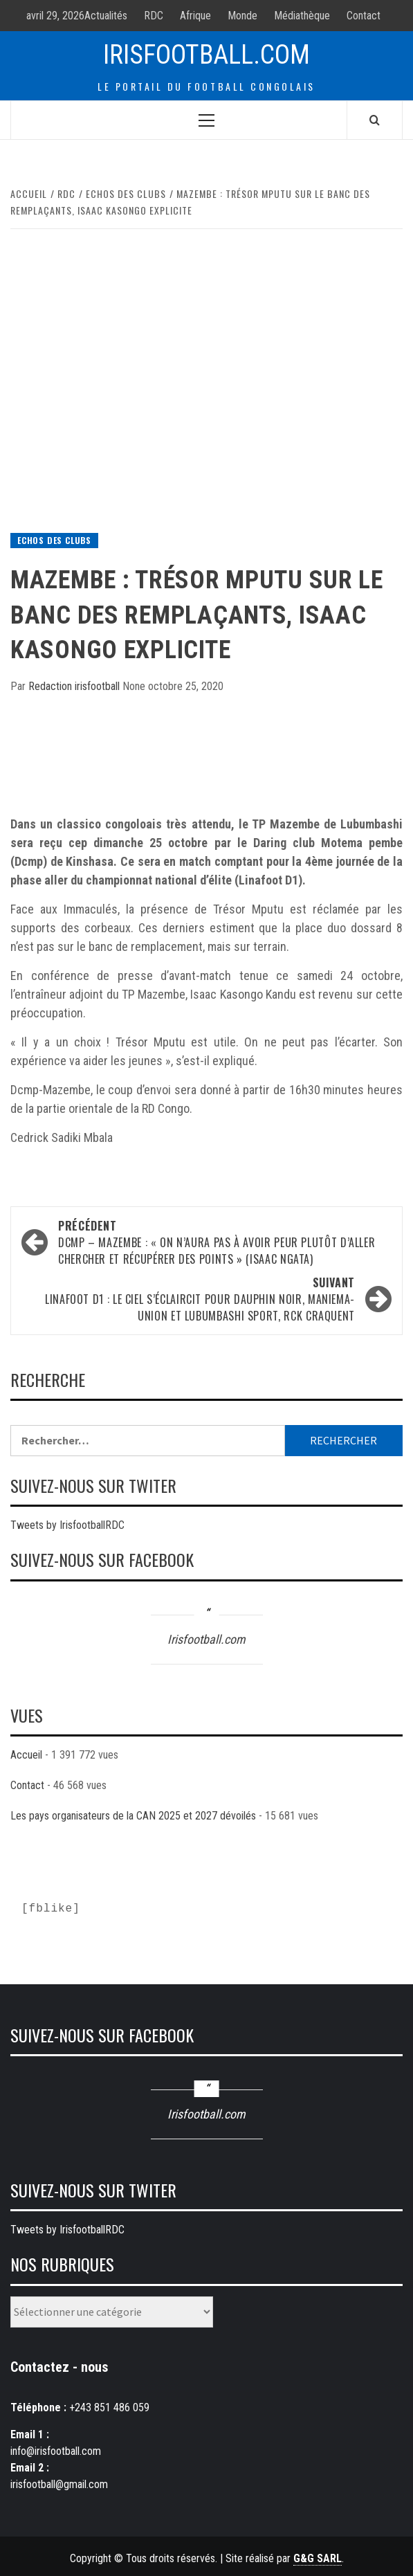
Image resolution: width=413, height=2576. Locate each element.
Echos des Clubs (54, 540)
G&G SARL (317, 2558)
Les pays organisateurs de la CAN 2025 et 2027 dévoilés (133, 1815)
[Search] (374, 119)
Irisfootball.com (206, 54)
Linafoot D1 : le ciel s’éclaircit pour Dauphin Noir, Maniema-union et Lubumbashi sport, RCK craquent (193, 1299)
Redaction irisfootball (75, 686)
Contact (363, 15)
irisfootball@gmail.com (59, 2484)
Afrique (195, 15)
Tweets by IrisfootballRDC (67, 1525)
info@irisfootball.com (55, 2451)
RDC (153, 15)
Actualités (105, 15)
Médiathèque (302, 15)
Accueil (26, 1754)
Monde (242, 15)
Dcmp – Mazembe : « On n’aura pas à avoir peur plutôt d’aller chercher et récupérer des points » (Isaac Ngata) (219, 1242)
